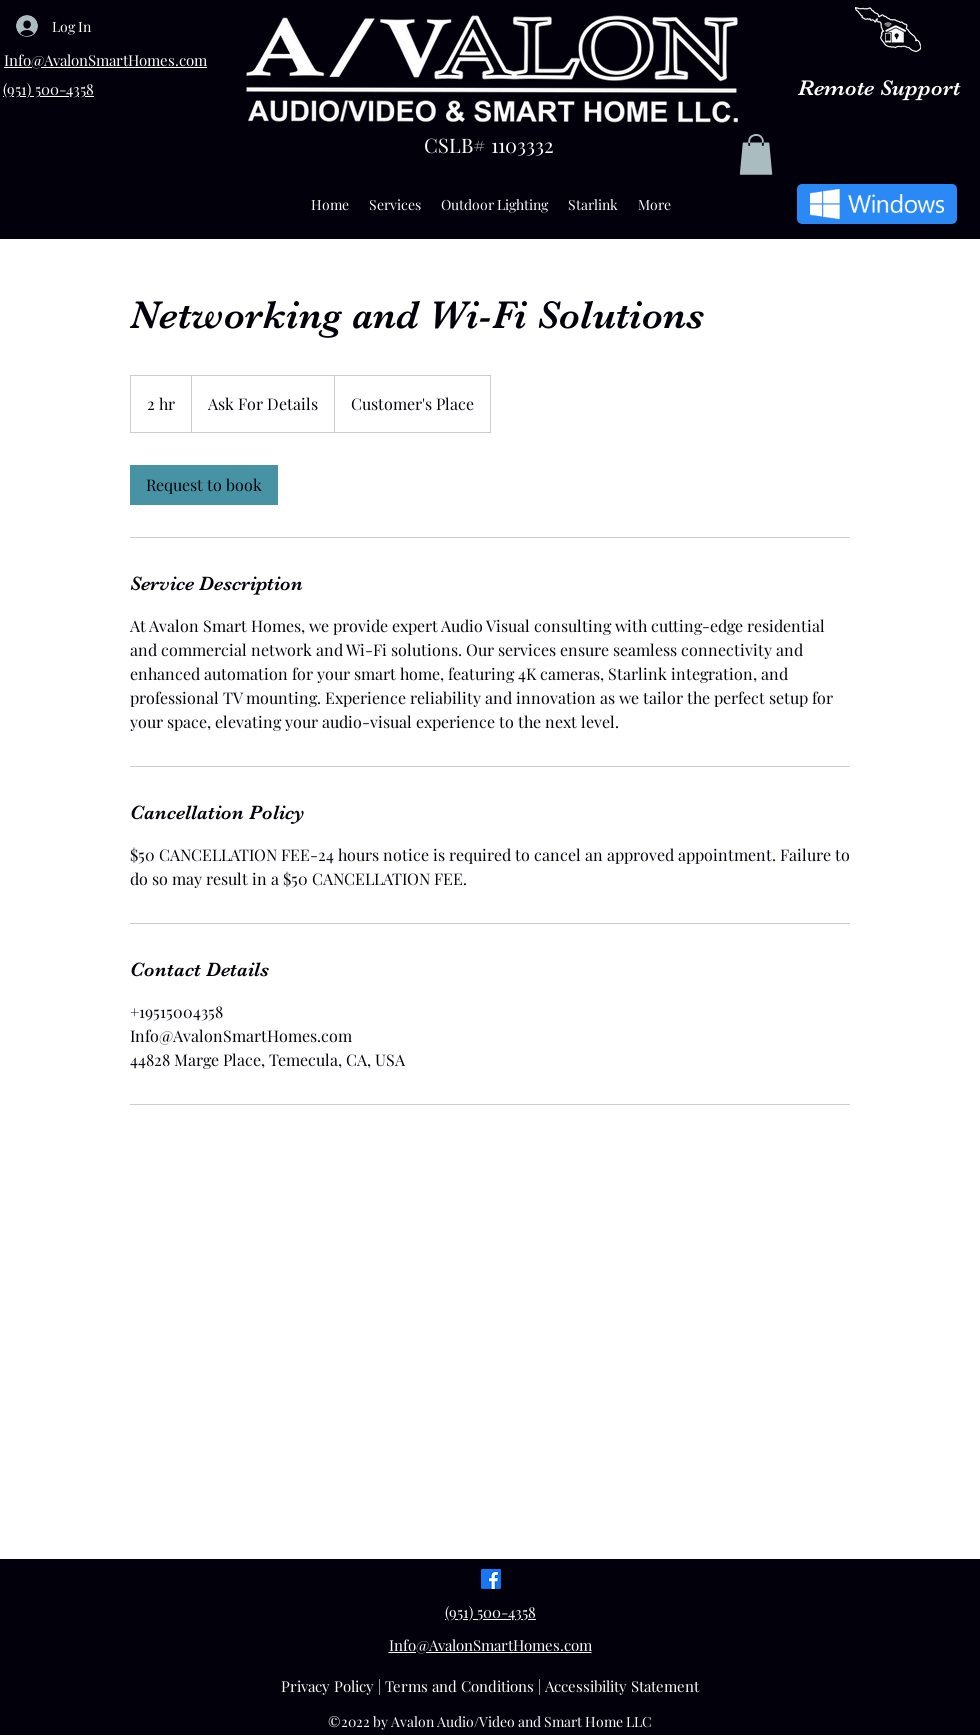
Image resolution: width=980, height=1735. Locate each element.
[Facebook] (491, 1579)
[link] (204, 485)
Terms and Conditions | (465, 1686)
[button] (756, 154)
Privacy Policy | (333, 1686)
